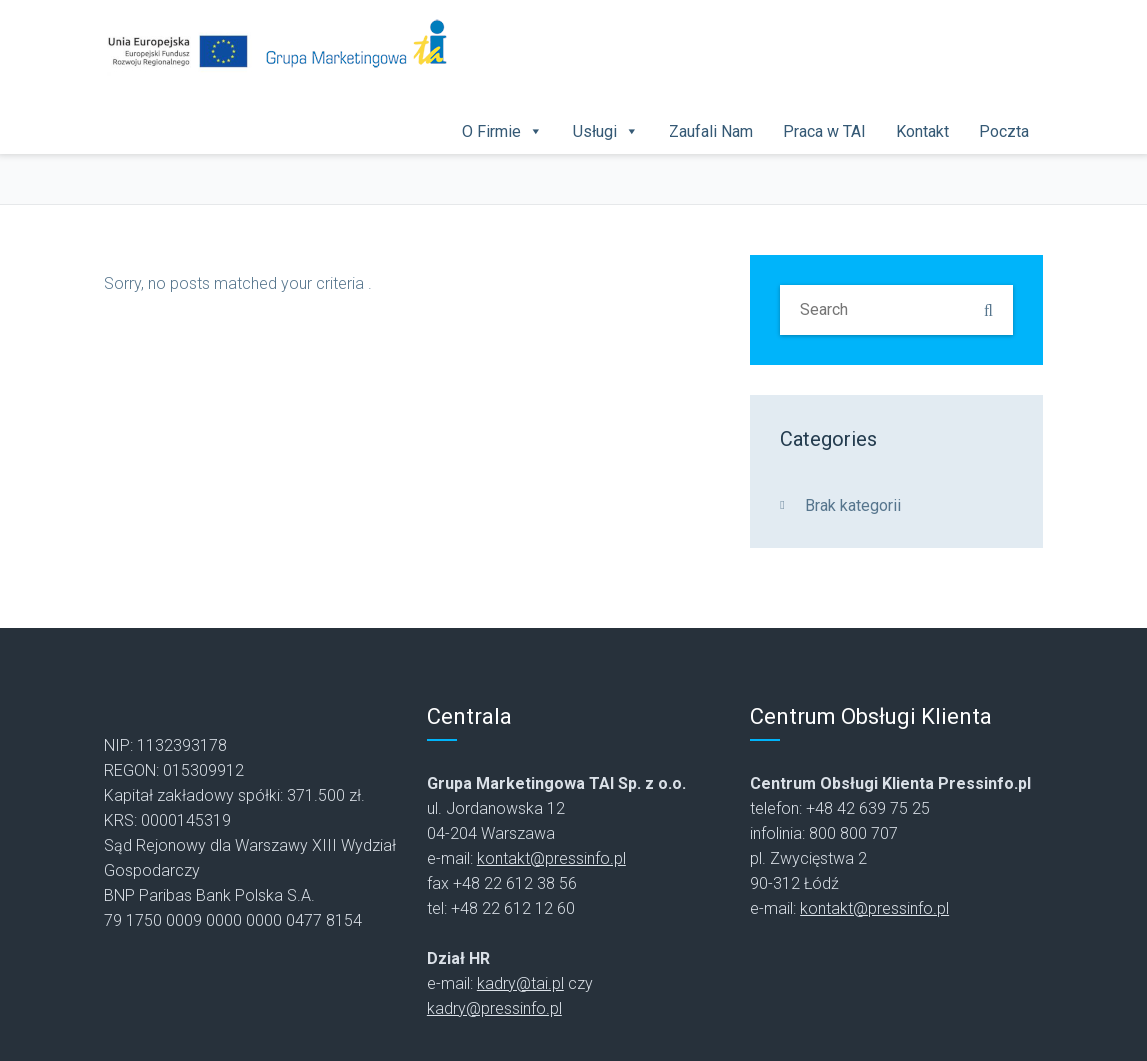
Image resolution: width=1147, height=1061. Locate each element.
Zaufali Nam (711, 131)
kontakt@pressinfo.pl (551, 858)
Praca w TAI (824, 131)
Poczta (1004, 131)
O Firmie (491, 131)
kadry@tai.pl (520, 983)
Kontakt (922, 131)
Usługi (595, 131)
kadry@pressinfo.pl (494, 1008)
